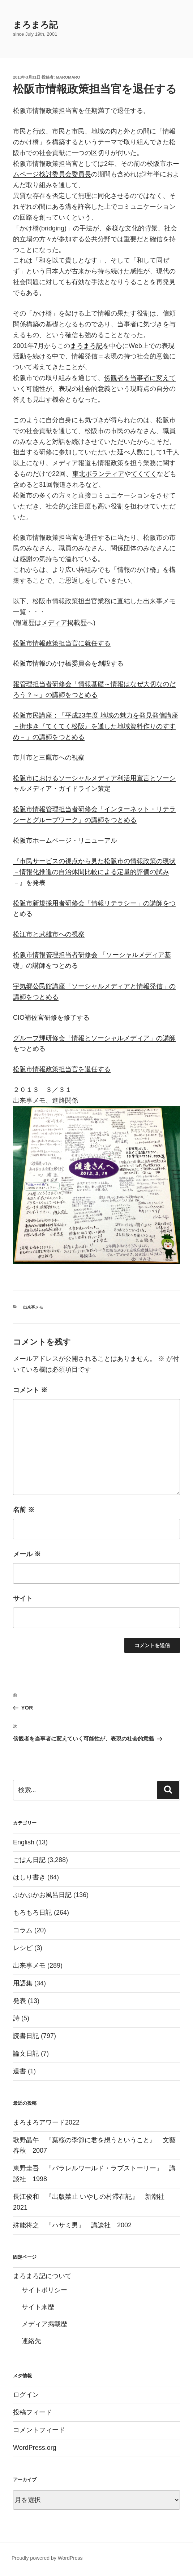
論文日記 (26, 2053)
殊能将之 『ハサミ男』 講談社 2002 (72, 2225)
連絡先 (31, 2341)
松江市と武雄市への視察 (49, 934)
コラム (23, 1930)
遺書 (19, 2071)
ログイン (26, 2394)
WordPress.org (34, 2447)
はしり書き (29, 1877)
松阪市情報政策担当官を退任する (62, 1069)
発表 (19, 2000)
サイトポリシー (44, 2290)
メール (27, 1554)
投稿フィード (32, 2412)
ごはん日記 (29, 1859)
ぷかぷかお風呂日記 (42, 1894)
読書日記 (26, 2035)
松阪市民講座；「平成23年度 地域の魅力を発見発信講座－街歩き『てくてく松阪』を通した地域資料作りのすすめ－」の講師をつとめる (95, 726)
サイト (23, 1598)
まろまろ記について (42, 2276)
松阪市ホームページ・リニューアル (65, 840)
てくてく (144, 473)
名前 (23, 1509)
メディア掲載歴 (64, 622)
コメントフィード (39, 2430)
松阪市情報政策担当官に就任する (62, 643)
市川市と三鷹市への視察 (49, 757)
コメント (30, 1390)
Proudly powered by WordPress (47, 2558)
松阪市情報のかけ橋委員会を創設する (68, 663)
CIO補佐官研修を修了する (51, 1017)
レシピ (23, 1947)
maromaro (68, 77)
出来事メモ (33, 1307)
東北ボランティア (98, 473)
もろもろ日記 (32, 1912)
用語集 (23, 1983)
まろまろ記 (35, 25)
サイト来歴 (38, 2307)
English (23, 1842)
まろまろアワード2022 (46, 2122)
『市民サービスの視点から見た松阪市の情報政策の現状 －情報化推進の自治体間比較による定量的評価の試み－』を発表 (94, 871)
